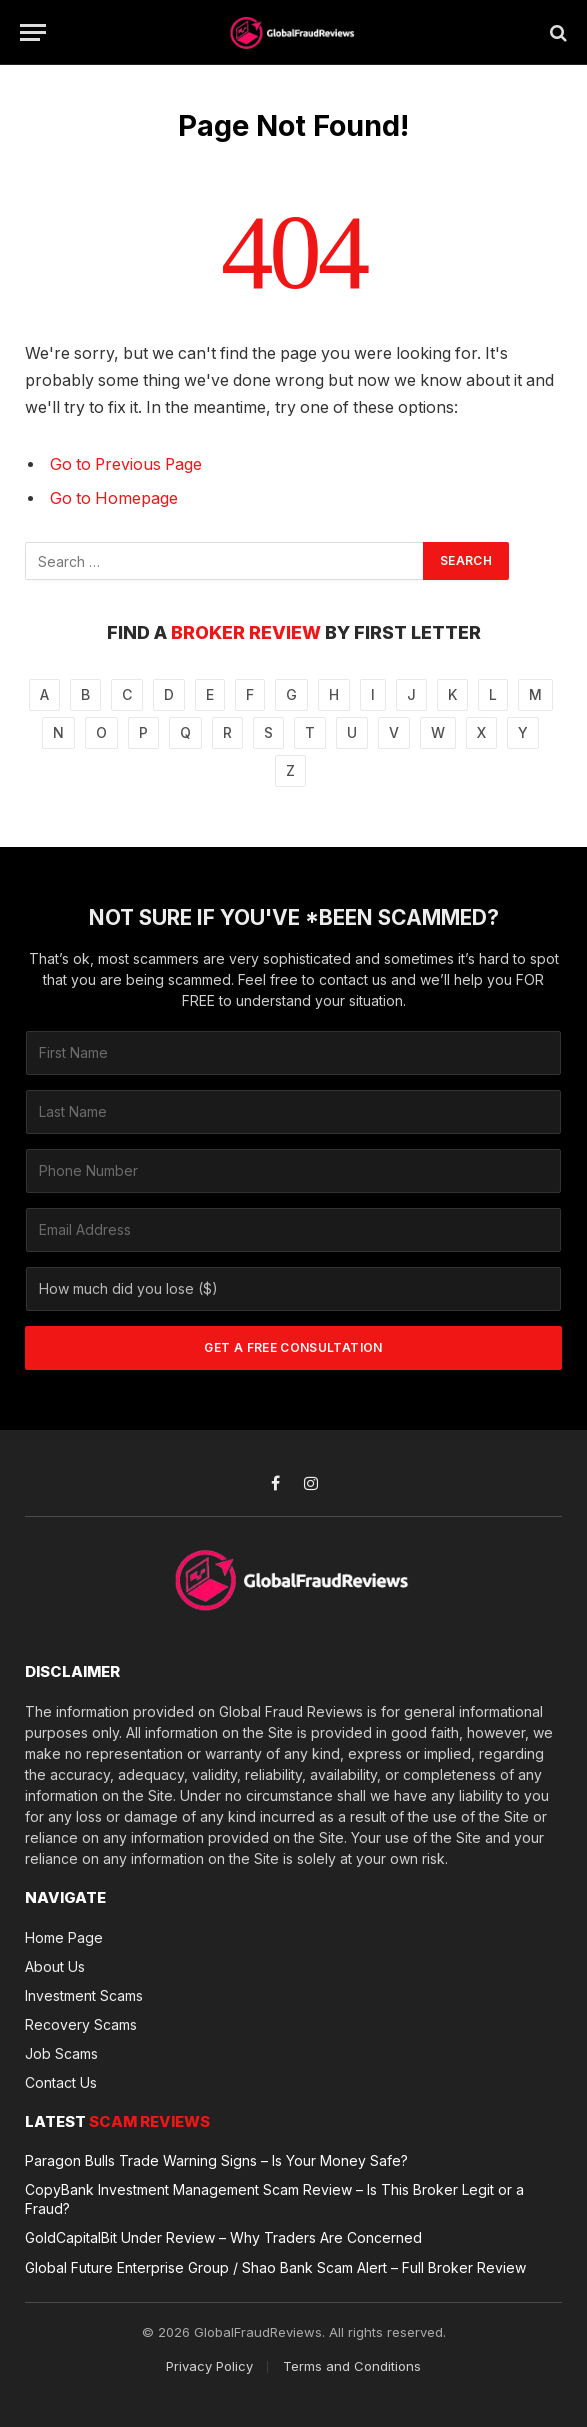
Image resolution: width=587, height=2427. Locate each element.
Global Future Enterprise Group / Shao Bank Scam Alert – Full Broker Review (275, 2267)
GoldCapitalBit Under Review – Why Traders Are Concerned (223, 2237)
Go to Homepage (114, 498)
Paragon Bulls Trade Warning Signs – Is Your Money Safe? (216, 2160)
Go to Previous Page (126, 464)
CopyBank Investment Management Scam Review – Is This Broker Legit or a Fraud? (274, 2199)
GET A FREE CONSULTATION (293, 1347)
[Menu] (33, 32)
